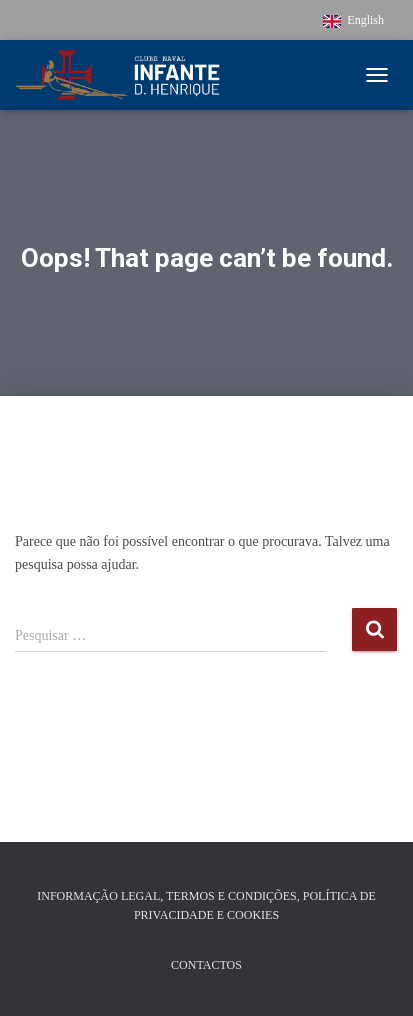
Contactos (206, 965)
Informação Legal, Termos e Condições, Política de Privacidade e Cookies (206, 905)
